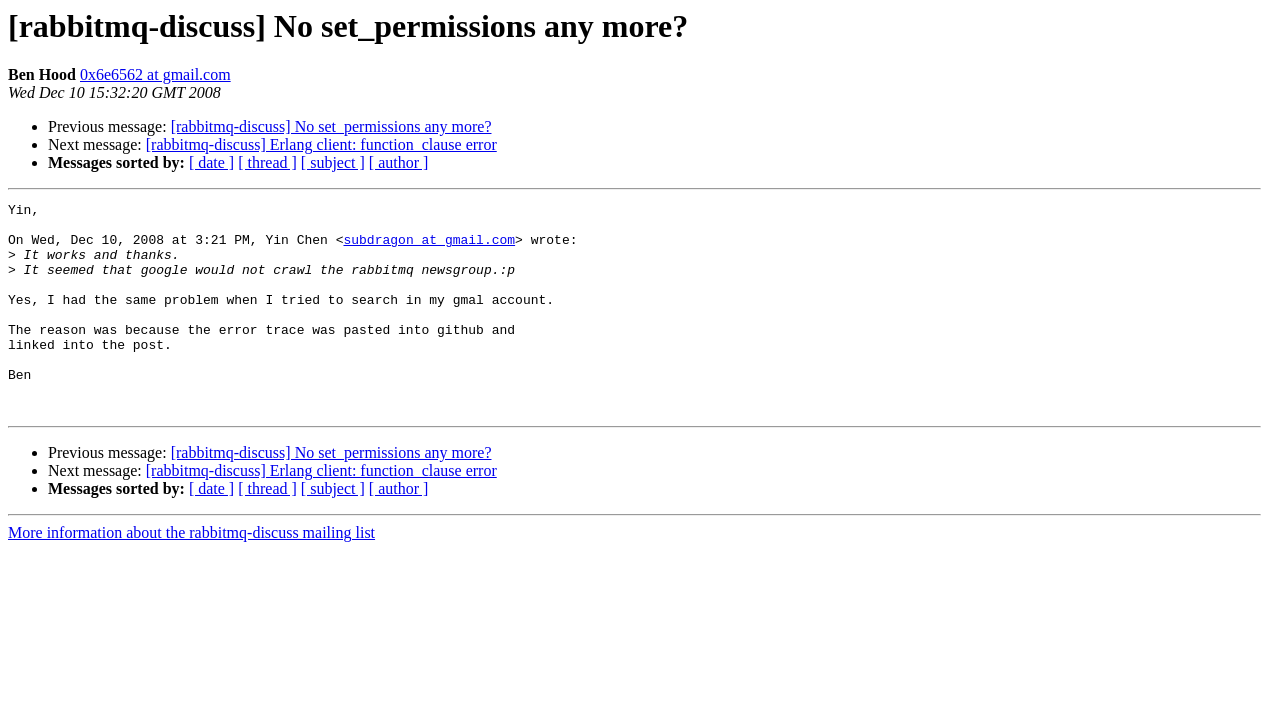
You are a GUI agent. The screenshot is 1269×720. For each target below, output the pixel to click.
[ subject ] (333, 162)
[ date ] (211, 162)
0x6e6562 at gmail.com (155, 74)
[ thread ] (267, 162)
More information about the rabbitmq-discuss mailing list (191, 574)
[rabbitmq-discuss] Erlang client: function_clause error (321, 144)
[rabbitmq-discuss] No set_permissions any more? (331, 126)
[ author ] (399, 162)
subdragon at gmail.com (429, 248)
